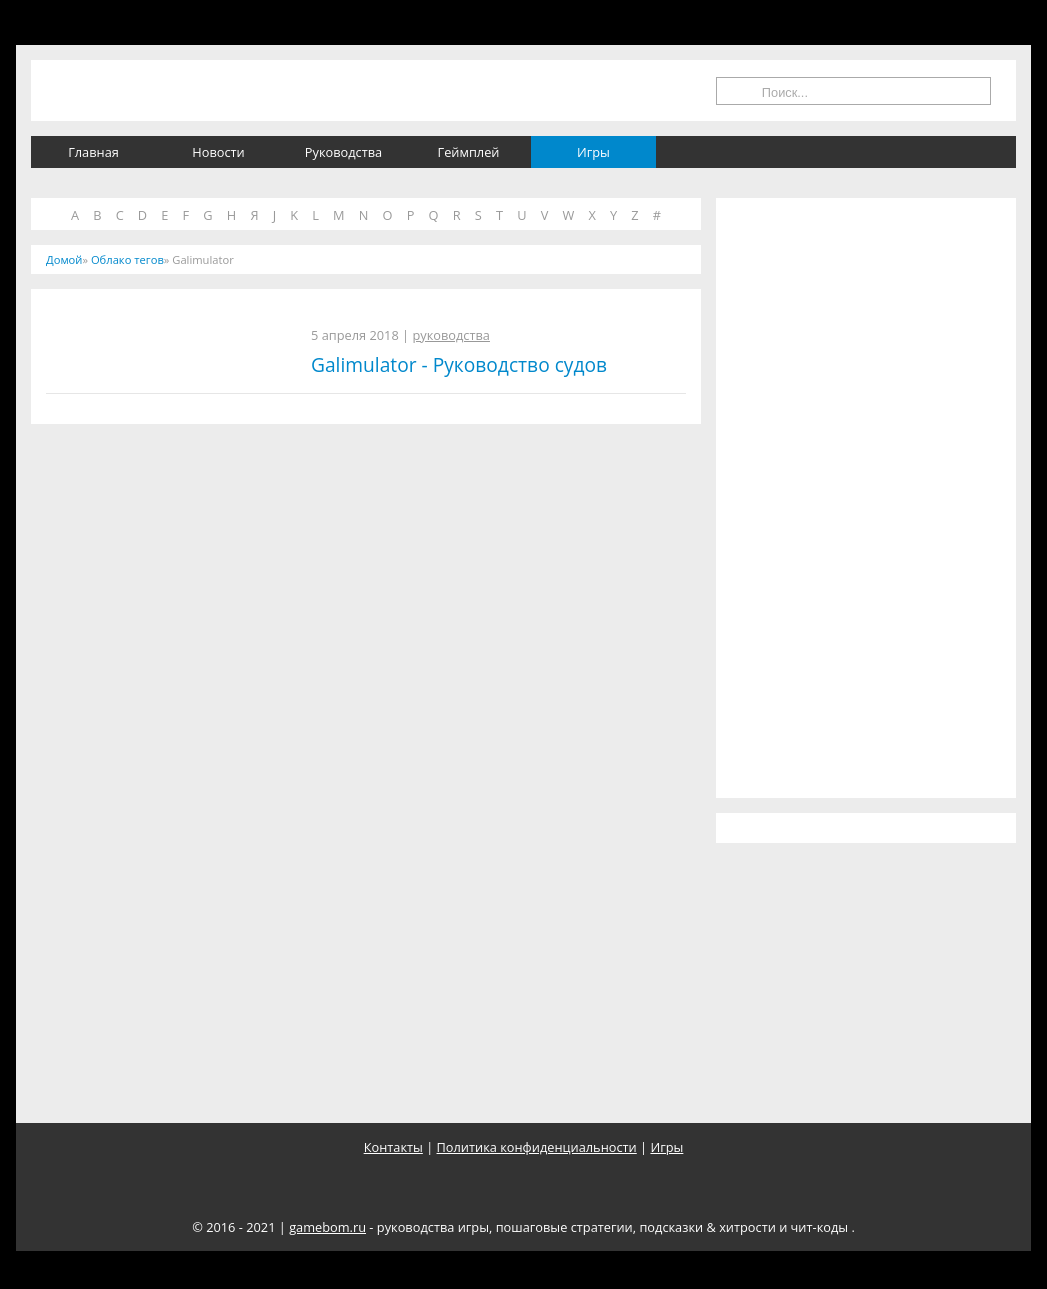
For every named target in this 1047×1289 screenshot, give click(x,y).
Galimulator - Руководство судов (459, 364)
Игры (593, 152)
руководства (451, 335)
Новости (218, 152)
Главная (93, 152)
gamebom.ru (327, 1227)
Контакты (393, 1147)
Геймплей (469, 152)
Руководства (343, 152)
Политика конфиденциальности (537, 1147)
